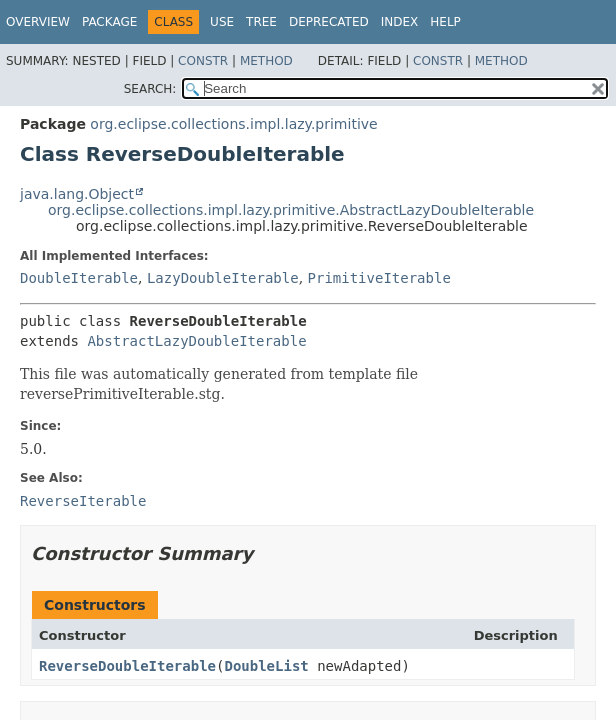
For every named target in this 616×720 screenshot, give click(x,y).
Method (266, 61)
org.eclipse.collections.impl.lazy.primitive (233, 124)
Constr (203, 61)
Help (445, 22)
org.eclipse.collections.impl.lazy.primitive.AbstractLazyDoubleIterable (291, 210)
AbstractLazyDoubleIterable (196, 341)
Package (109, 22)
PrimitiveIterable (379, 278)
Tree (261, 22)
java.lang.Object (77, 194)
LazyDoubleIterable (223, 278)
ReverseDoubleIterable (127, 666)
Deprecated (329, 22)
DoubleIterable (79, 278)
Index (400, 22)
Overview (38, 22)
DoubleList (266, 666)
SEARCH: (150, 89)
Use (222, 22)
